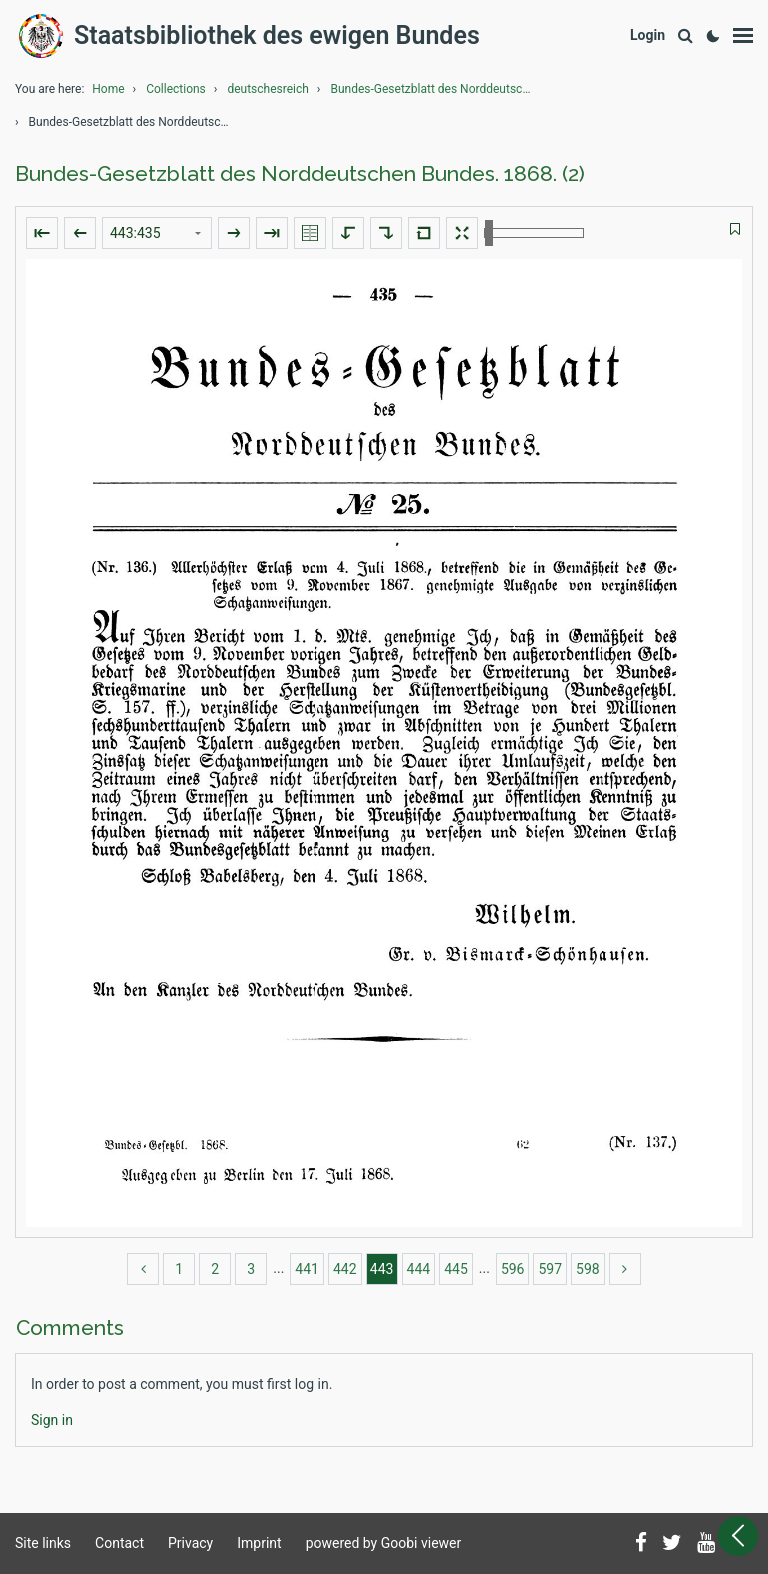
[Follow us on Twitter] (672, 1544)
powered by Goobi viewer (384, 1543)
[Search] (685, 36)
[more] (625, 1269)
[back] (143, 1269)
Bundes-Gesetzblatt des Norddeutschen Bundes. (435, 89)
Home (108, 89)
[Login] (647, 35)
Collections (176, 89)
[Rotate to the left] (348, 233)
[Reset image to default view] (424, 233)
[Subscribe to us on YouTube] (706, 1544)
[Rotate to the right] (386, 233)
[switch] (735, 229)
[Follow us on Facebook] (641, 1544)
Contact (119, 1543)
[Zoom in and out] (534, 233)
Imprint (259, 1543)
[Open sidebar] (738, 1536)
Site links (43, 1543)
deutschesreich (267, 89)
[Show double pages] (310, 233)
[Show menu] (743, 36)
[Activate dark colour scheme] (713, 36)
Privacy (190, 1543)
